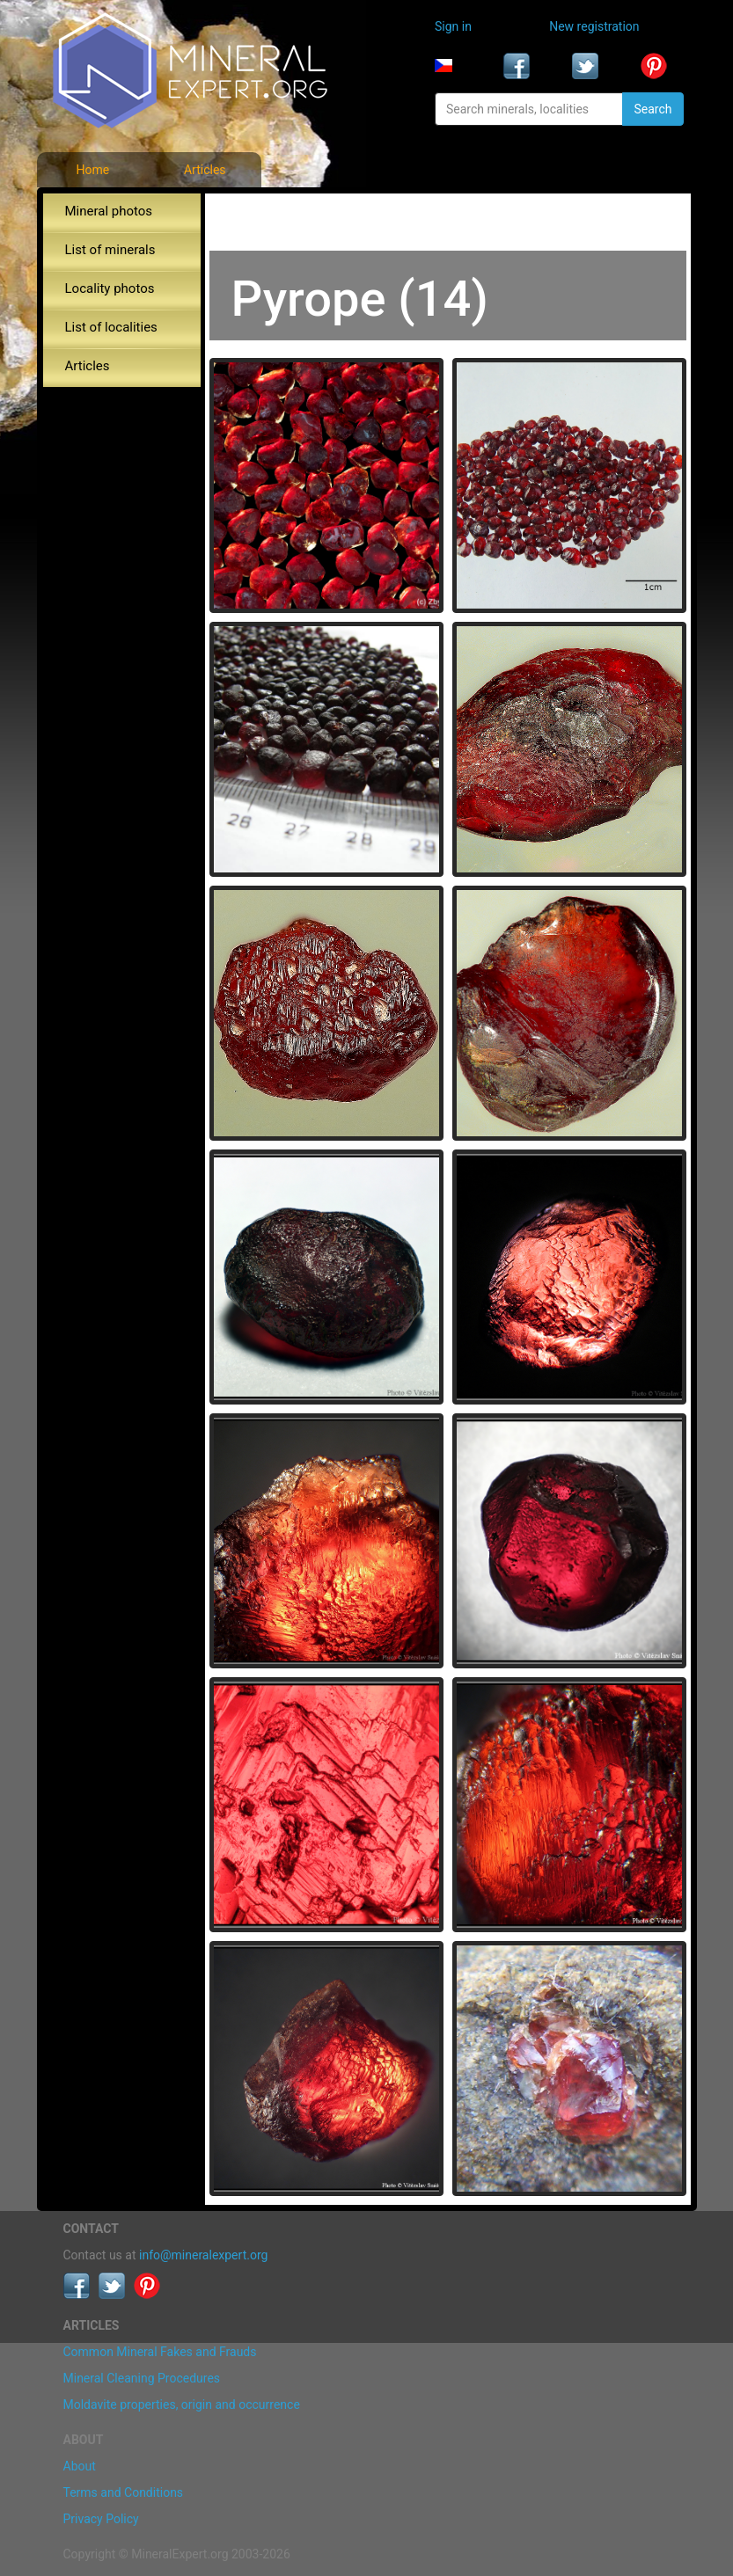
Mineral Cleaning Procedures (142, 2378)
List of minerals (110, 250)
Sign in (453, 26)
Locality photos (110, 288)
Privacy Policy (101, 2519)
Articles (205, 170)
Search (652, 109)
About (79, 2466)
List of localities (111, 327)
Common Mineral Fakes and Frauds (160, 2352)
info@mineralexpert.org (203, 2255)
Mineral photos (109, 211)
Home (92, 170)
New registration (594, 26)
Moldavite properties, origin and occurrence (181, 2404)
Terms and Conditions (123, 2492)
